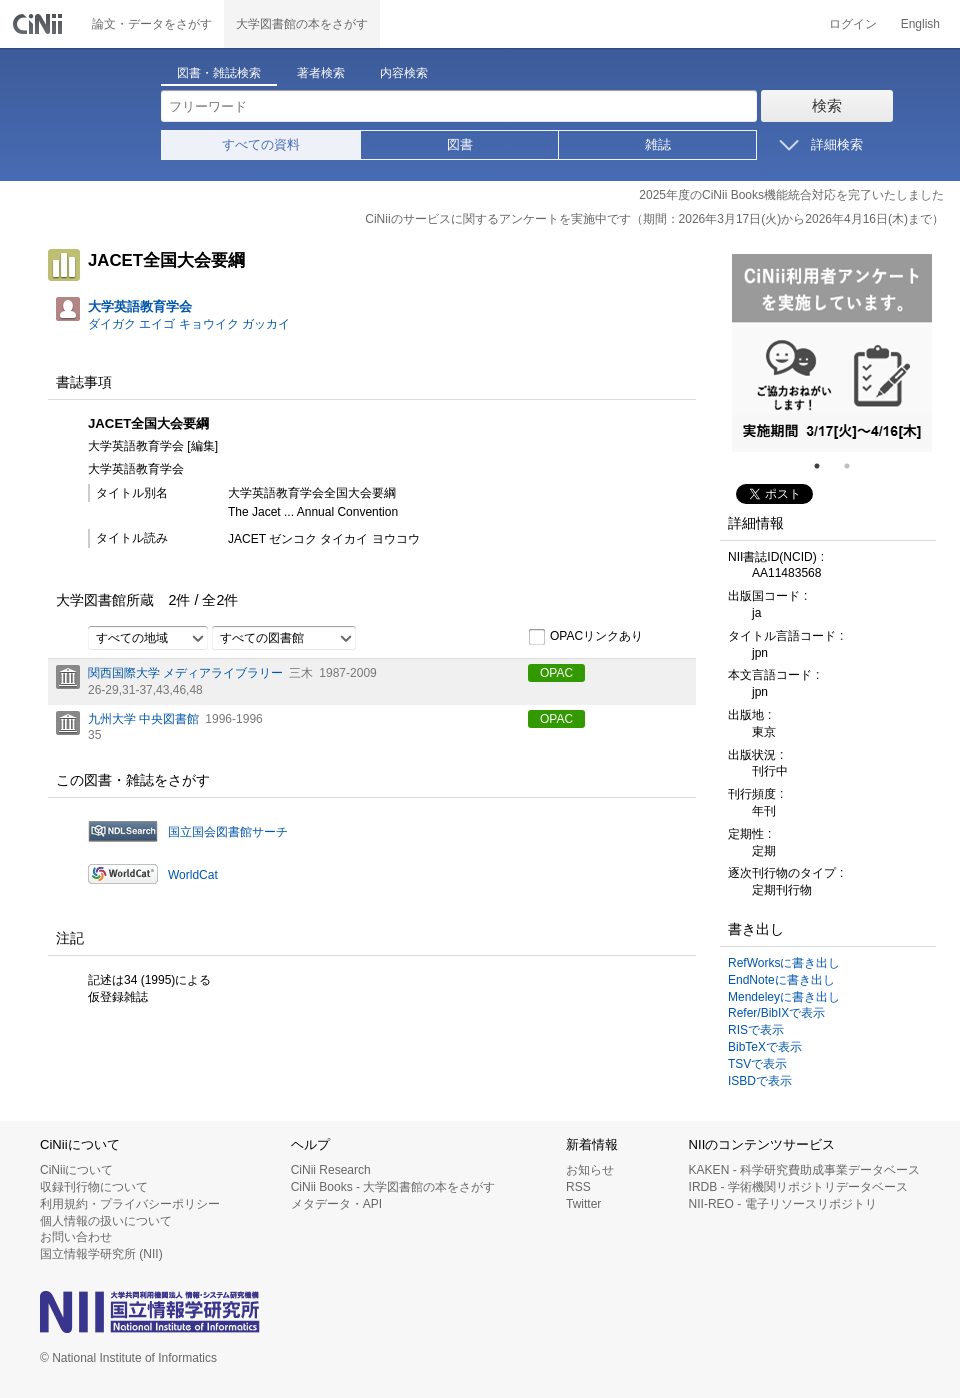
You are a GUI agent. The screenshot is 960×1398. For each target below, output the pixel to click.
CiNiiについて (76, 1170)
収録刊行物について (94, 1187)
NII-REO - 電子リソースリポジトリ (783, 1204)
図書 (460, 144)
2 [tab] (855, 466)
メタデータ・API (336, 1204)
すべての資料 (261, 144)
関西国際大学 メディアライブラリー (185, 673)
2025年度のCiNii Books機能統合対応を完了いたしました (791, 195)
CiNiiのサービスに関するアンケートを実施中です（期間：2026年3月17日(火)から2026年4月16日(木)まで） (654, 219)
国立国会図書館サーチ (228, 832)
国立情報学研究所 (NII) (101, 1254)
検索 (827, 105)
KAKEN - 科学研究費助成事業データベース (804, 1170)
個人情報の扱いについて (106, 1221)
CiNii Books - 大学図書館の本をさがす (393, 1187)
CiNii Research (331, 1170)
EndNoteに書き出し (781, 980)
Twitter (583, 1204)
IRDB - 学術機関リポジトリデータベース (798, 1187)
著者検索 (321, 73)
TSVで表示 (757, 1064)
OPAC (556, 673)
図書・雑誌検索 (219, 73)
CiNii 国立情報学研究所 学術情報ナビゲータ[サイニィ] (40, 24)
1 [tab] (825, 466)
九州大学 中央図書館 (143, 719)
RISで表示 (756, 1030)
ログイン (853, 24)
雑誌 (658, 144)
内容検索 (404, 73)
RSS (578, 1187)
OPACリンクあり (585, 637)
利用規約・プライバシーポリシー (130, 1204)
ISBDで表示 (760, 1081)
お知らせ (590, 1170)
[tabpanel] (832, 353)
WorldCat (193, 875)
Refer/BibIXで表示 (776, 1013)
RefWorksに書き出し (784, 963)
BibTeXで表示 (765, 1047)
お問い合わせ (76, 1237)
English (920, 24)
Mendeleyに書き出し (784, 997)
